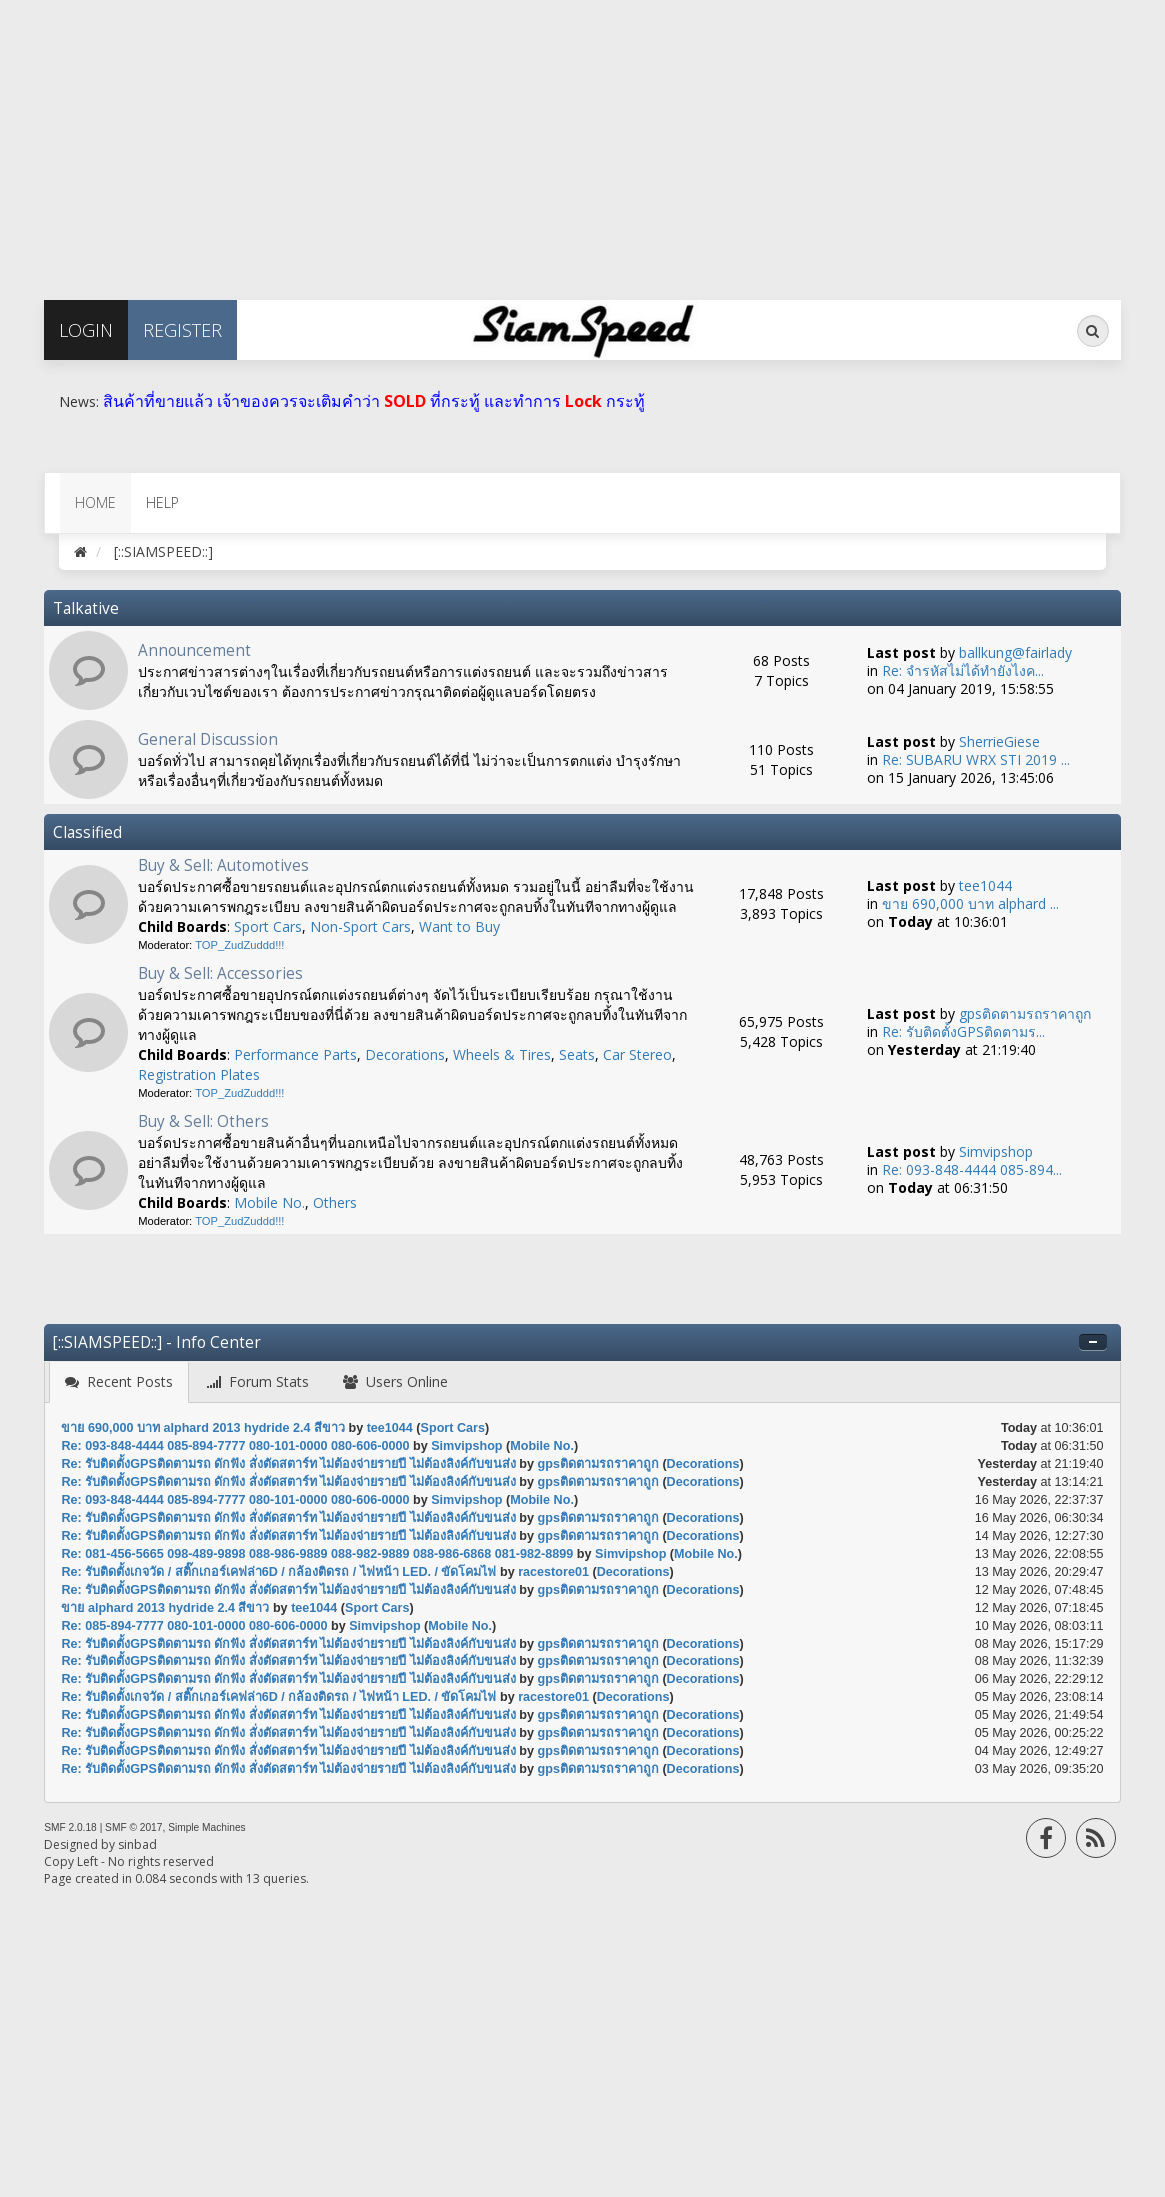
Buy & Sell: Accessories (220, 973)
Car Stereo (637, 1054)
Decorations (405, 1054)
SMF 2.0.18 (70, 1827)
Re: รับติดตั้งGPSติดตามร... (963, 1031)
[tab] (119, 1382)
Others (335, 1202)
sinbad (137, 1844)
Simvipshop (996, 1151)
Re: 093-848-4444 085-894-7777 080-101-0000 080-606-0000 (235, 1446)
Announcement (194, 650)
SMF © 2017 (133, 1827)
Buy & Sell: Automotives (223, 865)
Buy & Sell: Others (203, 1121)
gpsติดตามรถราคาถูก (1025, 1013)
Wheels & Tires (502, 1054)
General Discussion (208, 739)
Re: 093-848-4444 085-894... (972, 1169)
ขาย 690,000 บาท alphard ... (970, 903)
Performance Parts (295, 1054)
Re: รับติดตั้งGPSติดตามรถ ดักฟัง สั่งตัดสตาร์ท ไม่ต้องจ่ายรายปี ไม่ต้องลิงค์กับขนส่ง (288, 1464)
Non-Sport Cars (360, 926)
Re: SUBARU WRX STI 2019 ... (976, 759)
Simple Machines (207, 1827)
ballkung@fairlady (1015, 652)
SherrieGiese (999, 741)
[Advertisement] (582, 140)
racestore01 (553, 1572)
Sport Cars (268, 926)
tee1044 (985, 885)
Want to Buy (459, 926)
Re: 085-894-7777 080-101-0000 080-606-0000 (194, 1626)
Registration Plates (199, 1074)
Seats (577, 1054)
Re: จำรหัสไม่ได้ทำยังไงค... (963, 670)
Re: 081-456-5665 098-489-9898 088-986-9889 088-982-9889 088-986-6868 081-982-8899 (317, 1554)
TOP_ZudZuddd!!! (239, 945)
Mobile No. (269, 1202)
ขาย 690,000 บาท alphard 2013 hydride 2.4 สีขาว (204, 1428)
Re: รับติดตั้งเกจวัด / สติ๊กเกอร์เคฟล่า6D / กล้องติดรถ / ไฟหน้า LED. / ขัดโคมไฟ (278, 1572)
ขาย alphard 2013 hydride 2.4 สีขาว (167, 1608)
